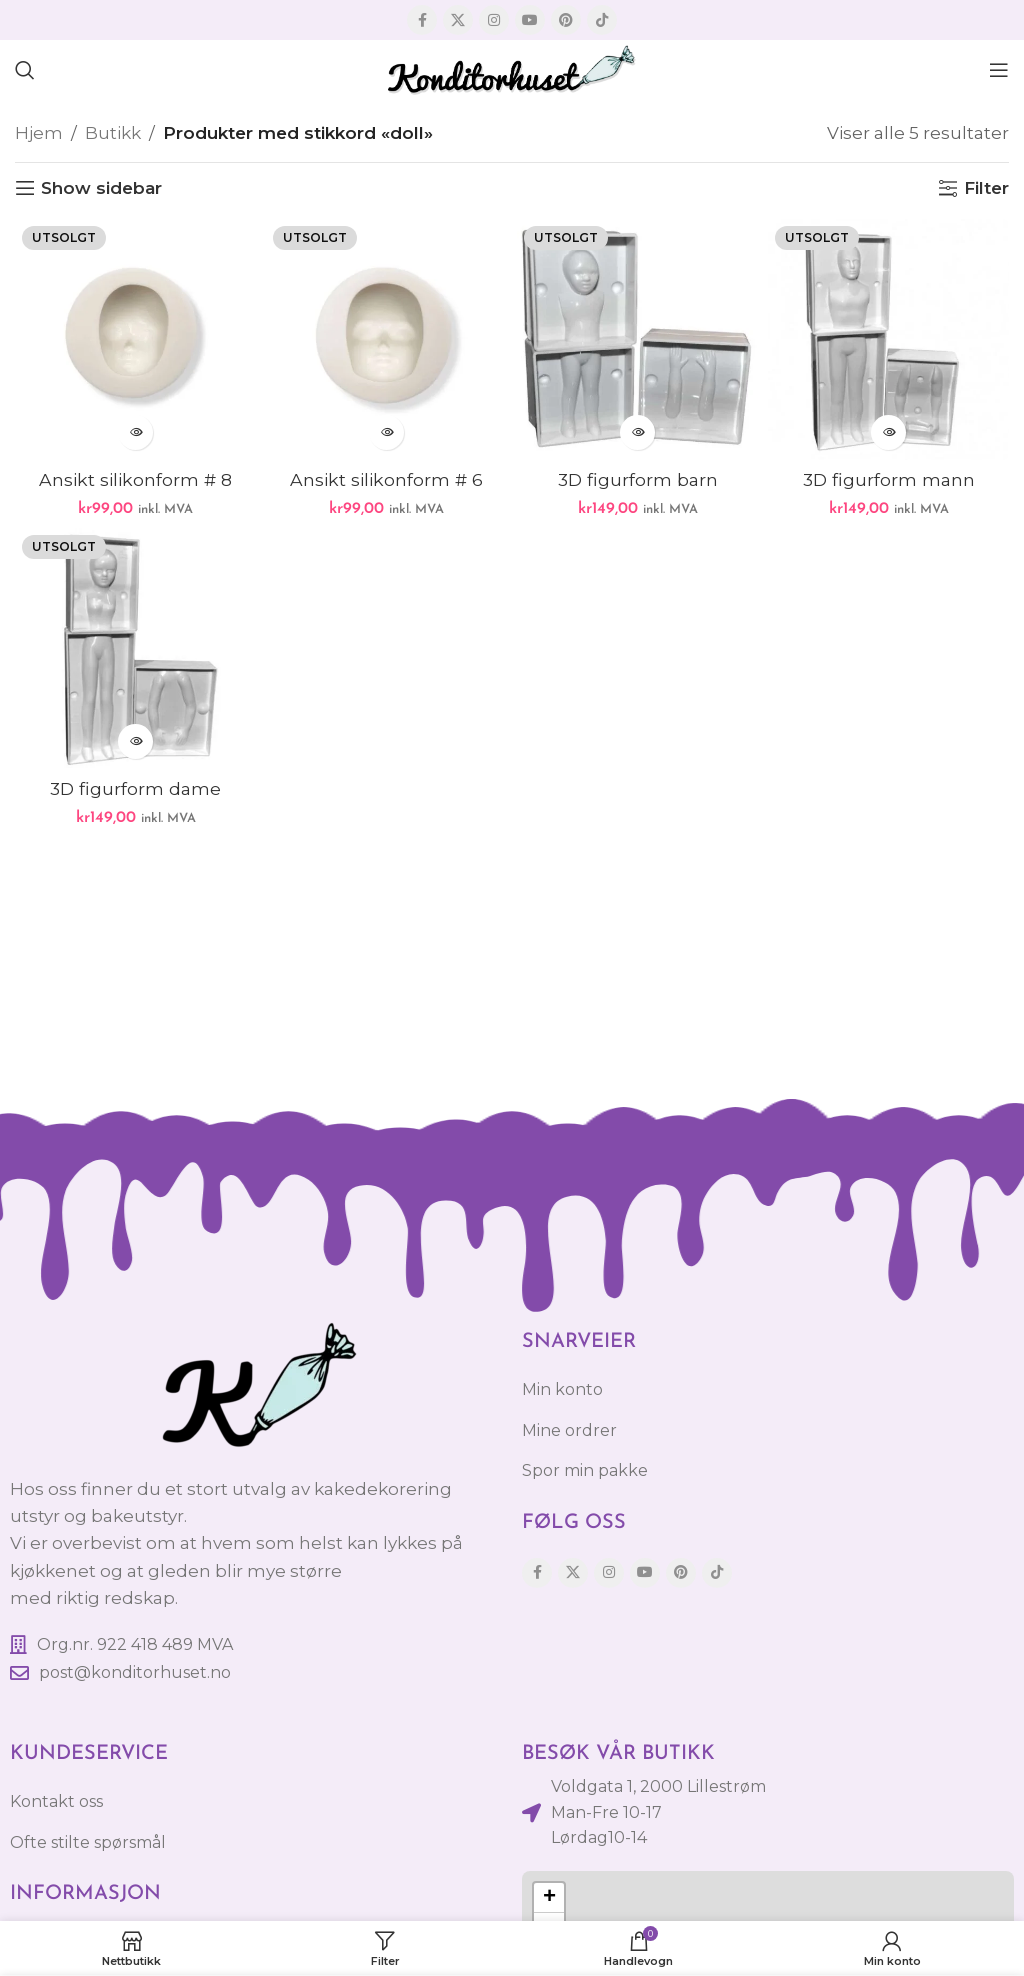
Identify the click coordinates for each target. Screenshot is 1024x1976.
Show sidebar (101, 188)
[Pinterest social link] (566, 20)
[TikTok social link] (602, 20)
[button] (549, 1898)
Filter (986, 188)
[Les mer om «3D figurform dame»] (135, 741)
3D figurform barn (637, 480)
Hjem (39, 133)
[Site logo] (511, 68)
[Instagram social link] (494, 20)
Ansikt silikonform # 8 (136, 480)
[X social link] (458, 20)
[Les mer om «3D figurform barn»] (637, 432)
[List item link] (256, 1673)
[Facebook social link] (422, 20)
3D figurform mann (888, 480)
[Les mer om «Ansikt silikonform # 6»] (386, 432)
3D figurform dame (136, 789)
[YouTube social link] (530, 20)
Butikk (113, 133)
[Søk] (25, 70)
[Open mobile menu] (999, 70)
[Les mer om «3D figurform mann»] (888, 432)
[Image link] (256, 1387)
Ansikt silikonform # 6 (387, 480)
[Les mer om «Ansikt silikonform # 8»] (135, 432)
